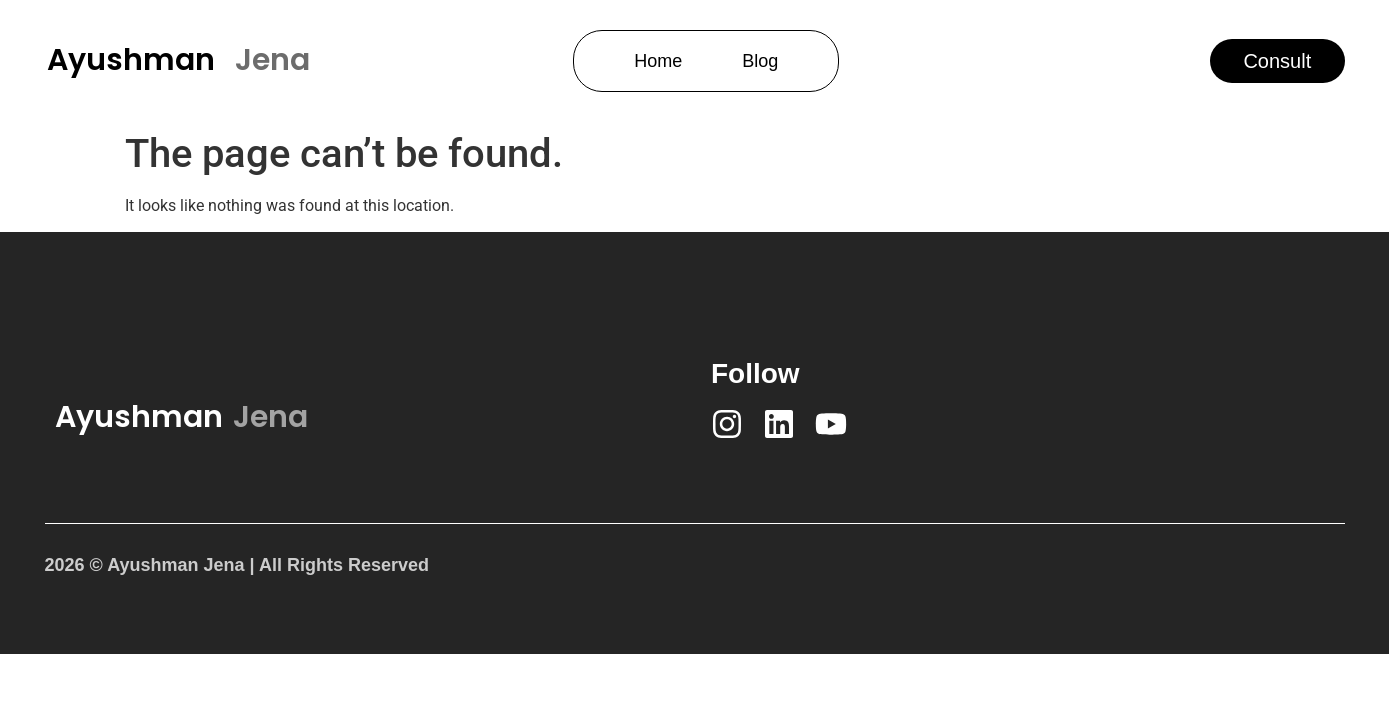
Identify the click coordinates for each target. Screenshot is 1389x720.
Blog (760, 61)
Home (658, 61)
